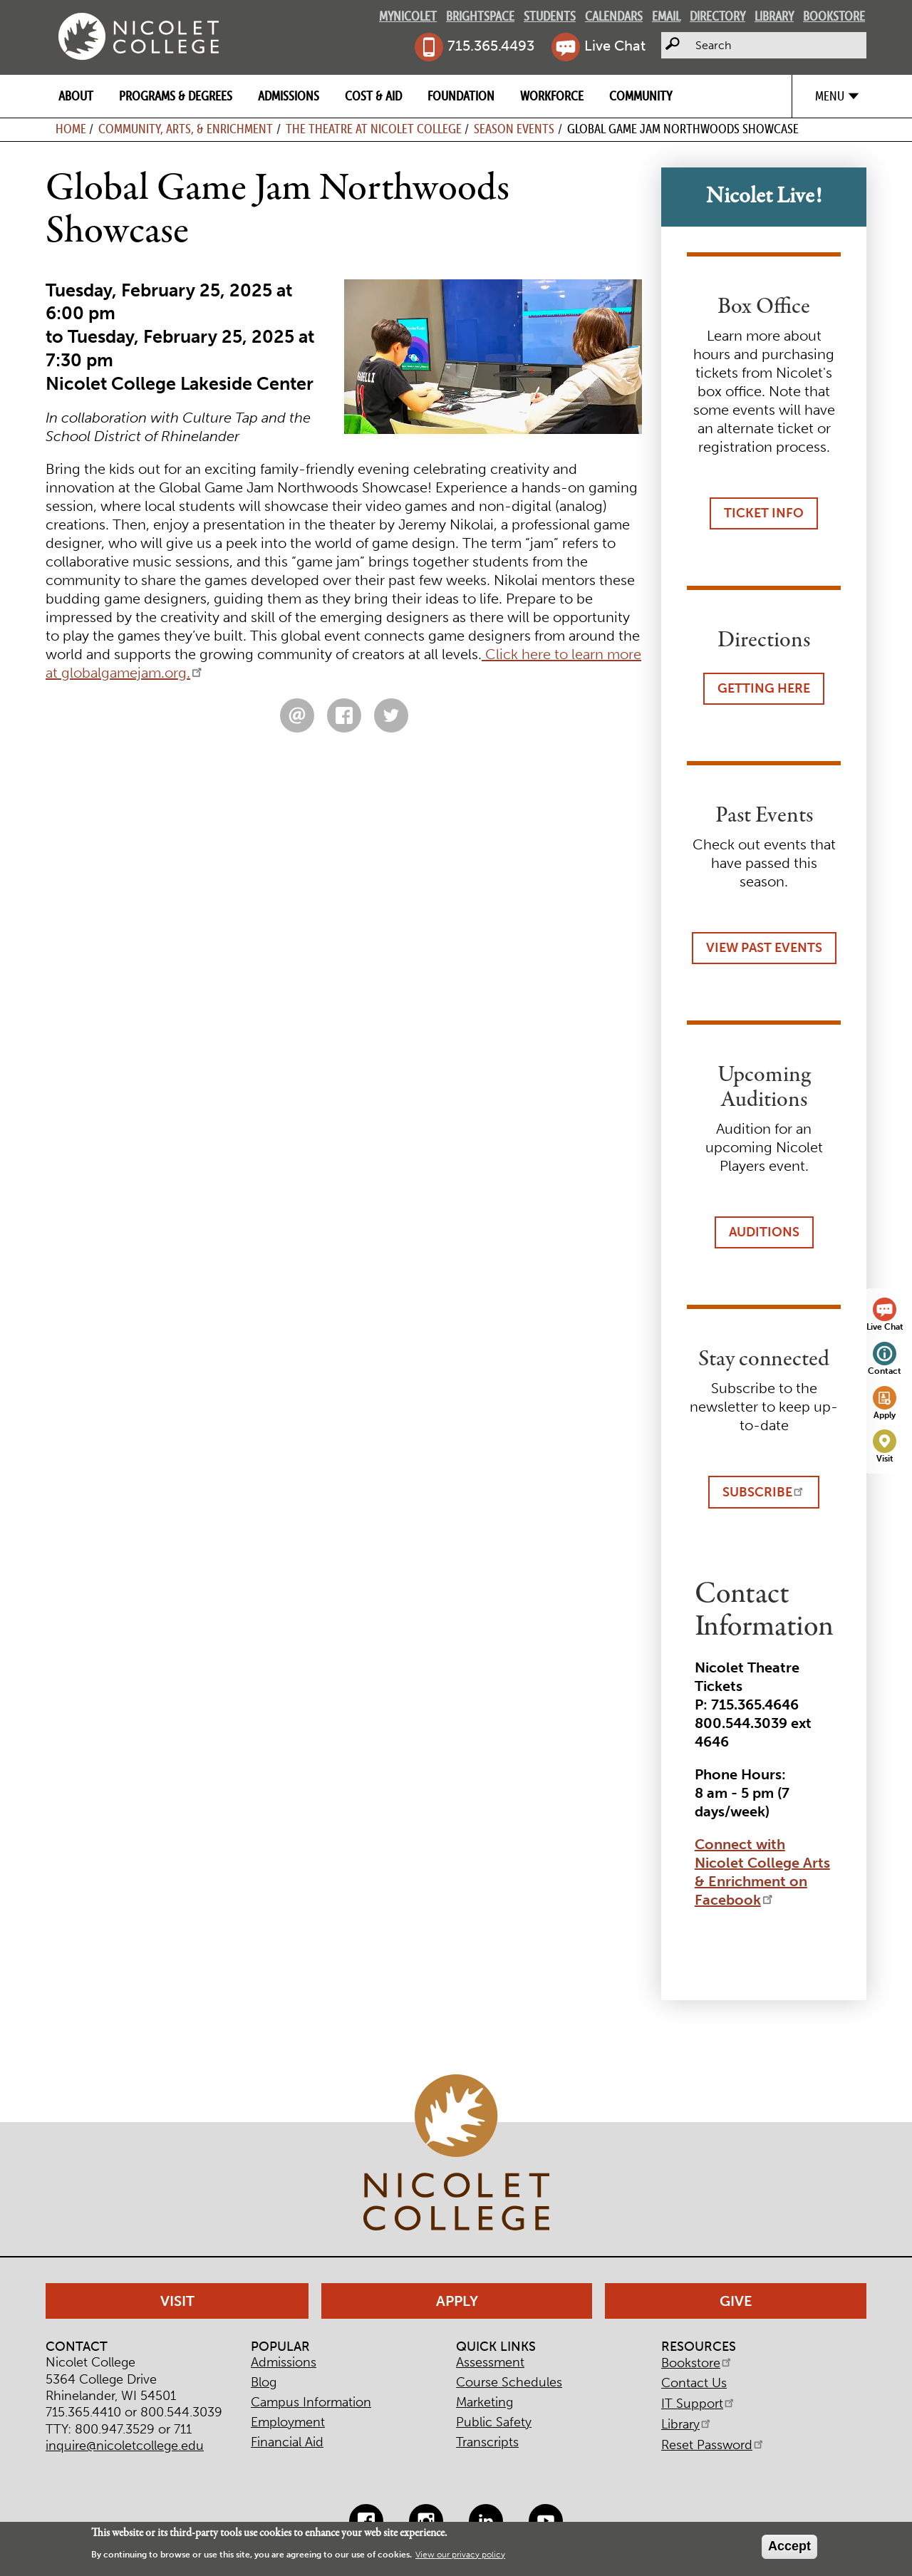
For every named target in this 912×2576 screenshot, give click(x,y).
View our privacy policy (460, 2555)
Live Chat (615, 45)
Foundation (461, 95)
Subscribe (763, 1492)
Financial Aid (287, 2442)
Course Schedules (509, 2382)
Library (774, 16)
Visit (884, 1458)
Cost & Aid (373, 95)
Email (666, 16)
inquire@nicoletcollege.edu (125, 2445)
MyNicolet (408, 16)
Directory (717, 16)
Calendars (614, 16)
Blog (263, 2382)
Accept (789, 2546)
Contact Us (694, 2383)
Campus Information (311, 2402)
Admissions (288, 95)
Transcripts (487, 2442)
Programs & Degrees (175, 95)
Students (550, 16)
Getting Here (763, 688)
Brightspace (480, 16)
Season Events (514, 128)
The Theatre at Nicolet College (374, 128)
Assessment (490, 2362)
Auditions (764, 1232)
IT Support (698, 2403)
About (75, 95)
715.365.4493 (490, 45)
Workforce (552, 95)
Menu (829, 95)
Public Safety (494, 2422)
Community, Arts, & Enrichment (185, 128)
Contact (884, 1370)
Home (71, 128)
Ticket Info (764, 513)
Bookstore (834, 16)
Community (640, 95)
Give (736, 2300)
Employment (288, 2422)
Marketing (484, 2402)
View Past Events (764, 948)
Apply (885, 1414)
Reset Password (713, 2445)
